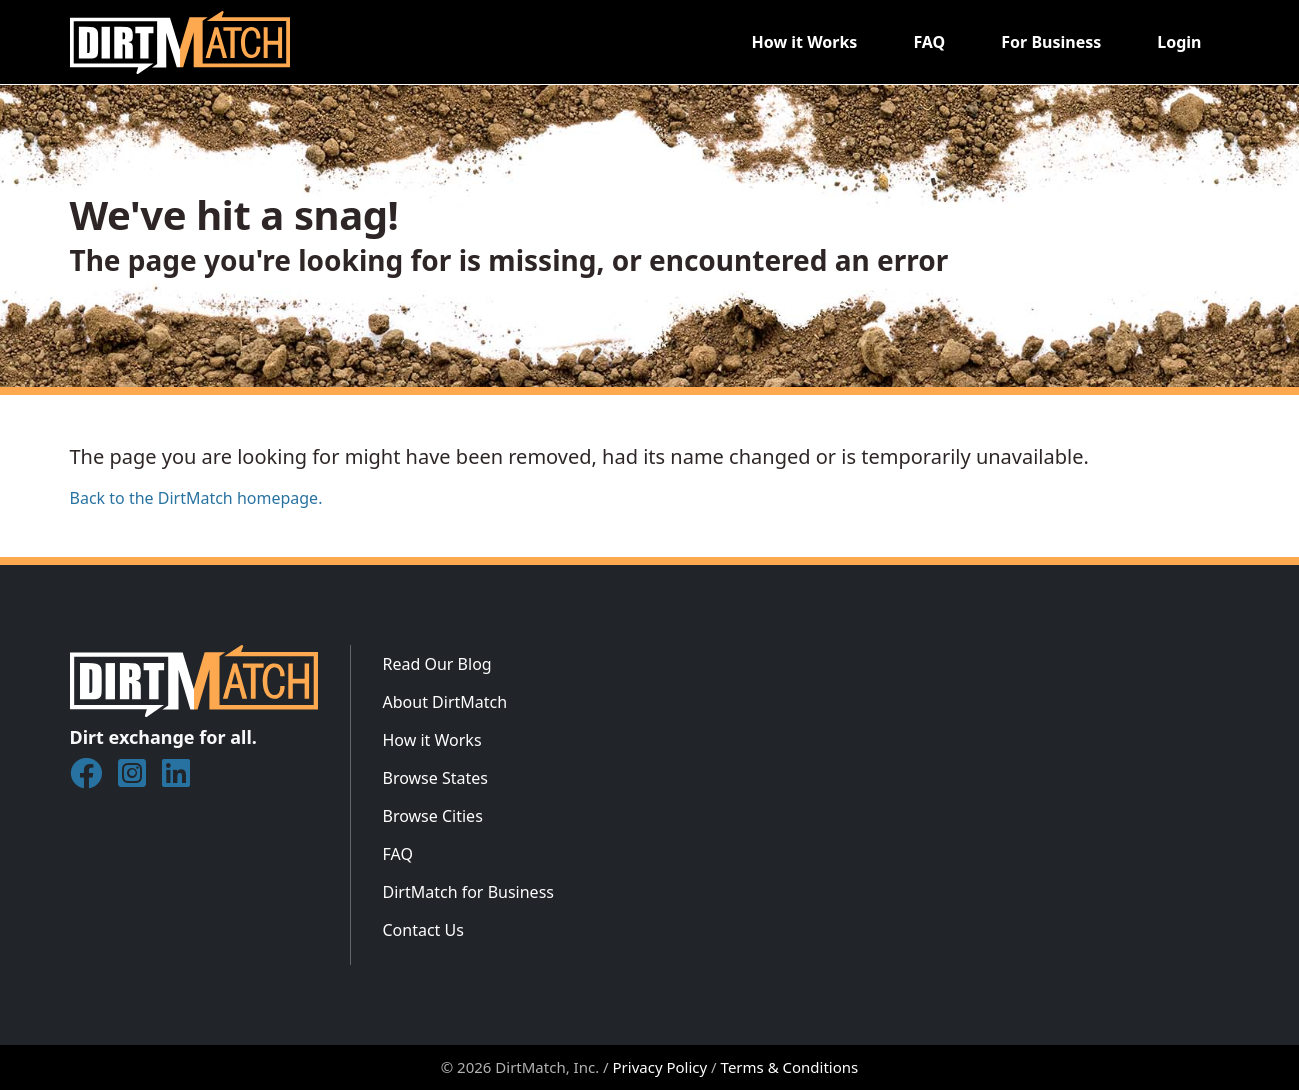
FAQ (929, 42)
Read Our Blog (437, 664)
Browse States (435, 778)
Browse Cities (433, 816)
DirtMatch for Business (468, 892)
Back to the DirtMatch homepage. (196, 498)
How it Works (804, 42)
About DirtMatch (445, 702)
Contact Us (423, 930)
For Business (1051, 42)
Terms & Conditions (790, 1067)
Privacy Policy (660, 1067)
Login (1179, 42)
